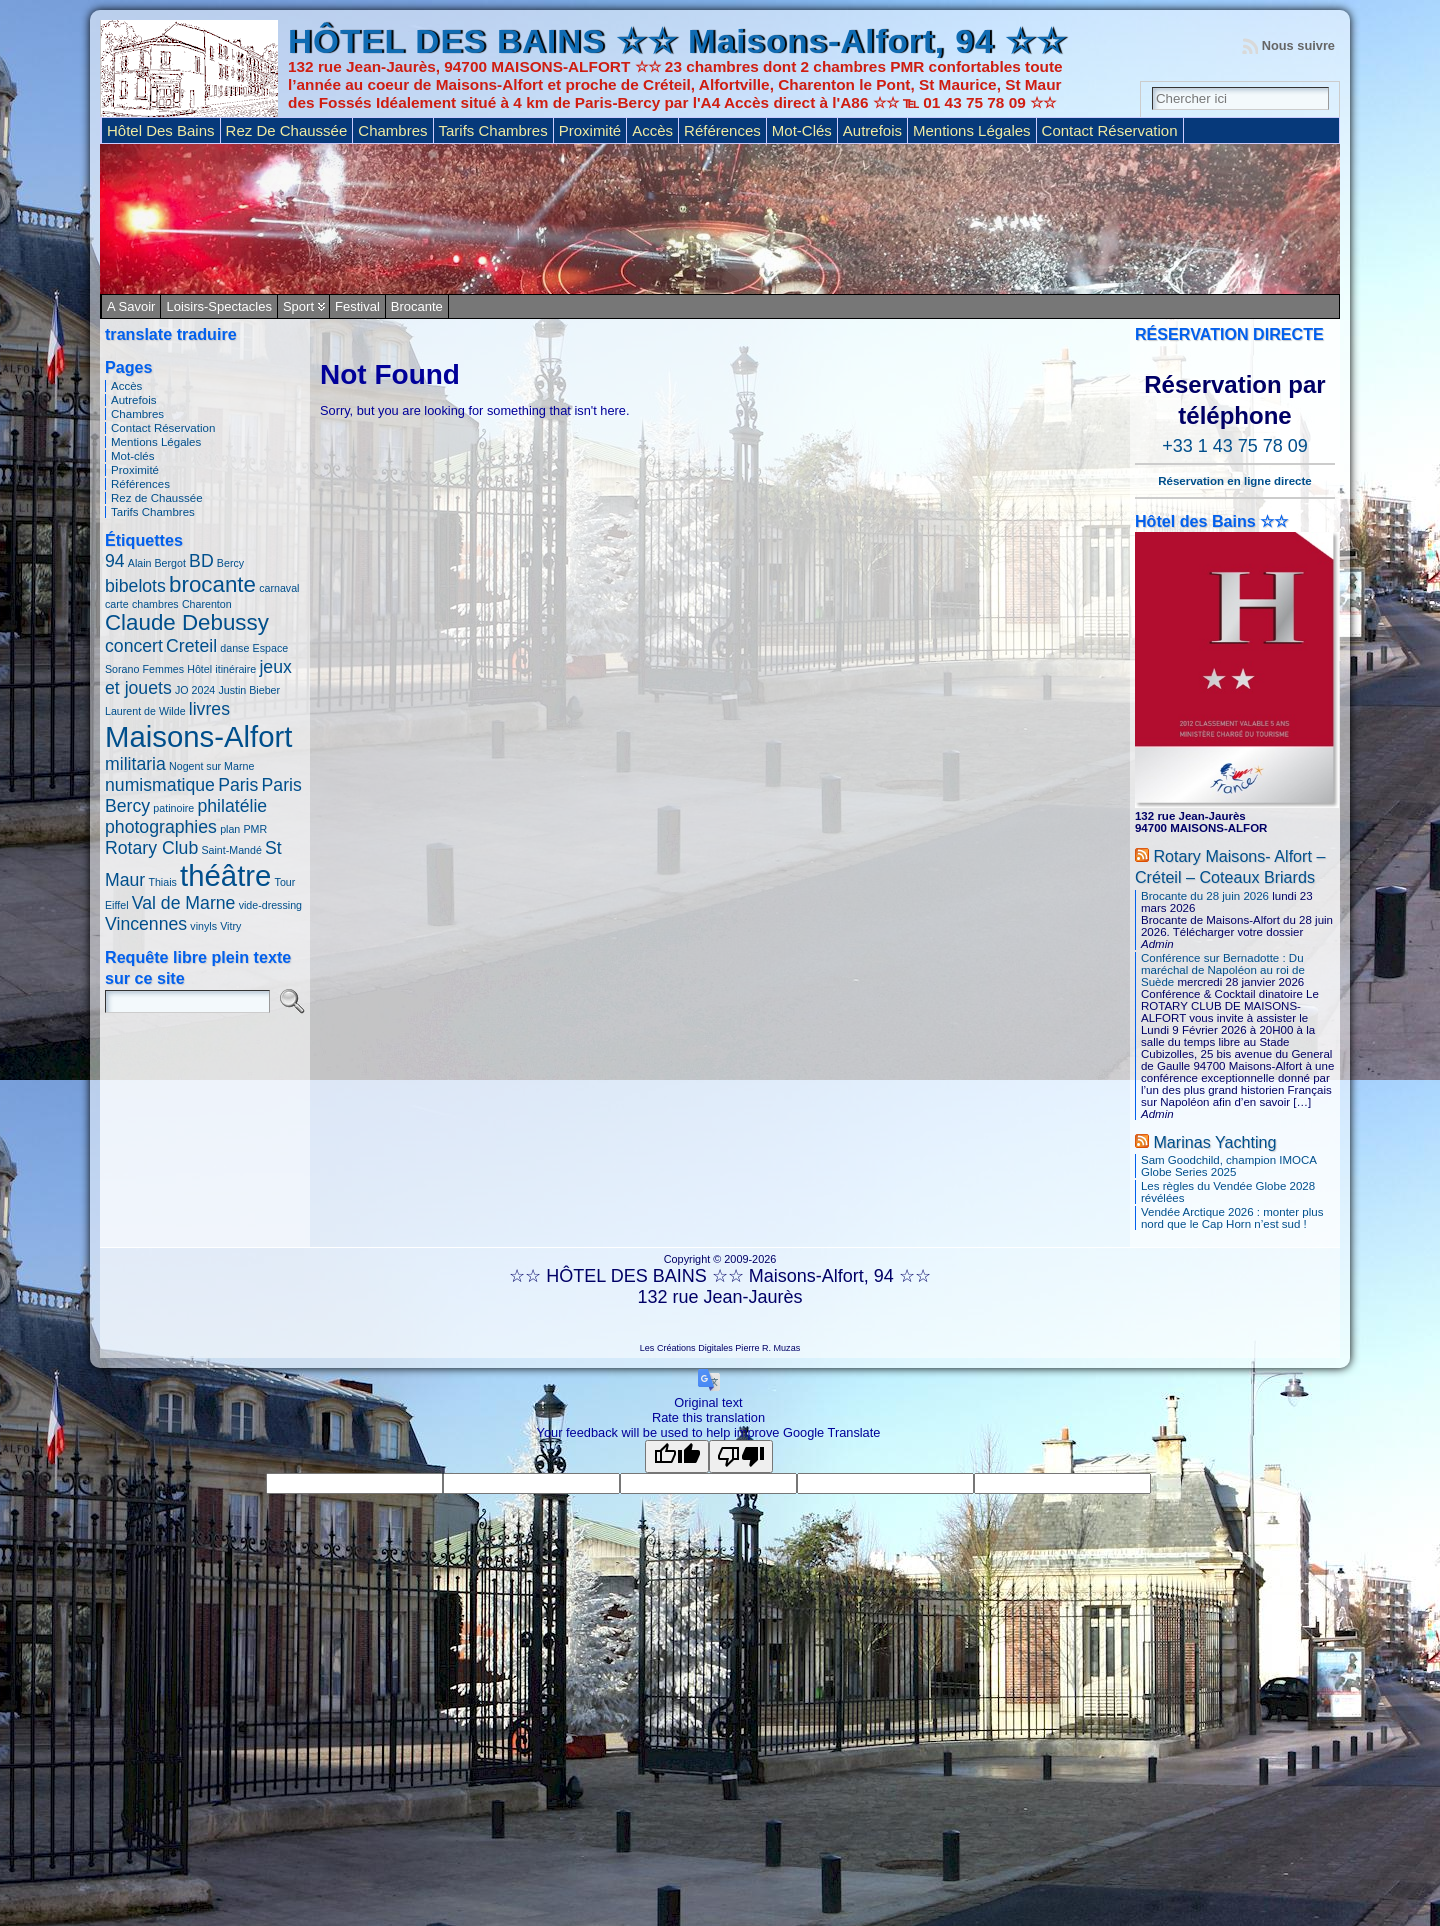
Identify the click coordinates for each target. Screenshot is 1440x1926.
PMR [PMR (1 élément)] (255, 829)
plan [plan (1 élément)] (230, 829)
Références (140, 484)
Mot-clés (133, 456)
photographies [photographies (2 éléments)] (161, 827)
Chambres (137, 414)
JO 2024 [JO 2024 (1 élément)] (195, 690)
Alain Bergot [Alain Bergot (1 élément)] (157, 563)
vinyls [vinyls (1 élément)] (203, 926)
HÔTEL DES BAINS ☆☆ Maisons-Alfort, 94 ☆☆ (677, 41)
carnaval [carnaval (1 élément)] (279, 588)
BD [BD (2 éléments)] (201, 561)
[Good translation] (677, 1456)
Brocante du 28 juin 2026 (1205, 896)
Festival (357, 306)
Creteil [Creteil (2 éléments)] (191, 646)
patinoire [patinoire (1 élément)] (173, 808)
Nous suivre (1298, 45)
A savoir (131, 306)
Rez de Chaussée (157, 498)
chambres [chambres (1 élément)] (155, 604)
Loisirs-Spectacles (219, 306)
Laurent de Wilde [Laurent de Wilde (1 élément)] (145, 711)
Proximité (135, 470)
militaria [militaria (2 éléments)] (135, 764)
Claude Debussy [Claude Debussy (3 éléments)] (187, 622)
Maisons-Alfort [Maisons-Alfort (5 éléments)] (198, 736)
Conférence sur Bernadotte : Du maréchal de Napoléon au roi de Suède (1223, 970)
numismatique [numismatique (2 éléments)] (160, 785)
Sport (298, 306)
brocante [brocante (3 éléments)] (212, 584)
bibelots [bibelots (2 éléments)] (135, 586)
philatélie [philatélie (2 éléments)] (232, 806)
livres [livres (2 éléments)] (209, 709)
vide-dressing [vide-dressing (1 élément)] (270, 905)
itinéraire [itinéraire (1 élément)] (235, 669)
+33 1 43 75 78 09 (1235, 446)
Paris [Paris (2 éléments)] (238, 785)
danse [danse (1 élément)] (234, 648)
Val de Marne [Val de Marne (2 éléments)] (184, 903)
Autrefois (133, 400)
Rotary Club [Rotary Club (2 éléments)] (151, 848)
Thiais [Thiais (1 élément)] (162, 882)
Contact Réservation (163, 428)
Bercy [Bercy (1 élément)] (230, 563)
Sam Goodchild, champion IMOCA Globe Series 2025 (1228, 1166)
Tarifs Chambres (153, 512)
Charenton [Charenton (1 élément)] (207, 604)
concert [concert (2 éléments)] (134, 646)
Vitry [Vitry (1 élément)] (230, 926)
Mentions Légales (156, 442)
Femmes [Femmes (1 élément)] (163, 669)
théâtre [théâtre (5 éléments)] (225, 875)
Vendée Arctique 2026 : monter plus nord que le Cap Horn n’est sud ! (1232, 1218)
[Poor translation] (741, 1456)
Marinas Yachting (1214, 1142)
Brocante (417, 306)
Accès (126, 386)
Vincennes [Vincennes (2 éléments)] (146, 924)
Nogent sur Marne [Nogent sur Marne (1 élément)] (211, 766)
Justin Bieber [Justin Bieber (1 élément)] (249, 690)
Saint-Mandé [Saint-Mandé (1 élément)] (231, 850)
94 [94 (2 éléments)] (115, 561)
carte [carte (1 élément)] (117, 604)
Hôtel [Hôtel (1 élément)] (199, 669)
